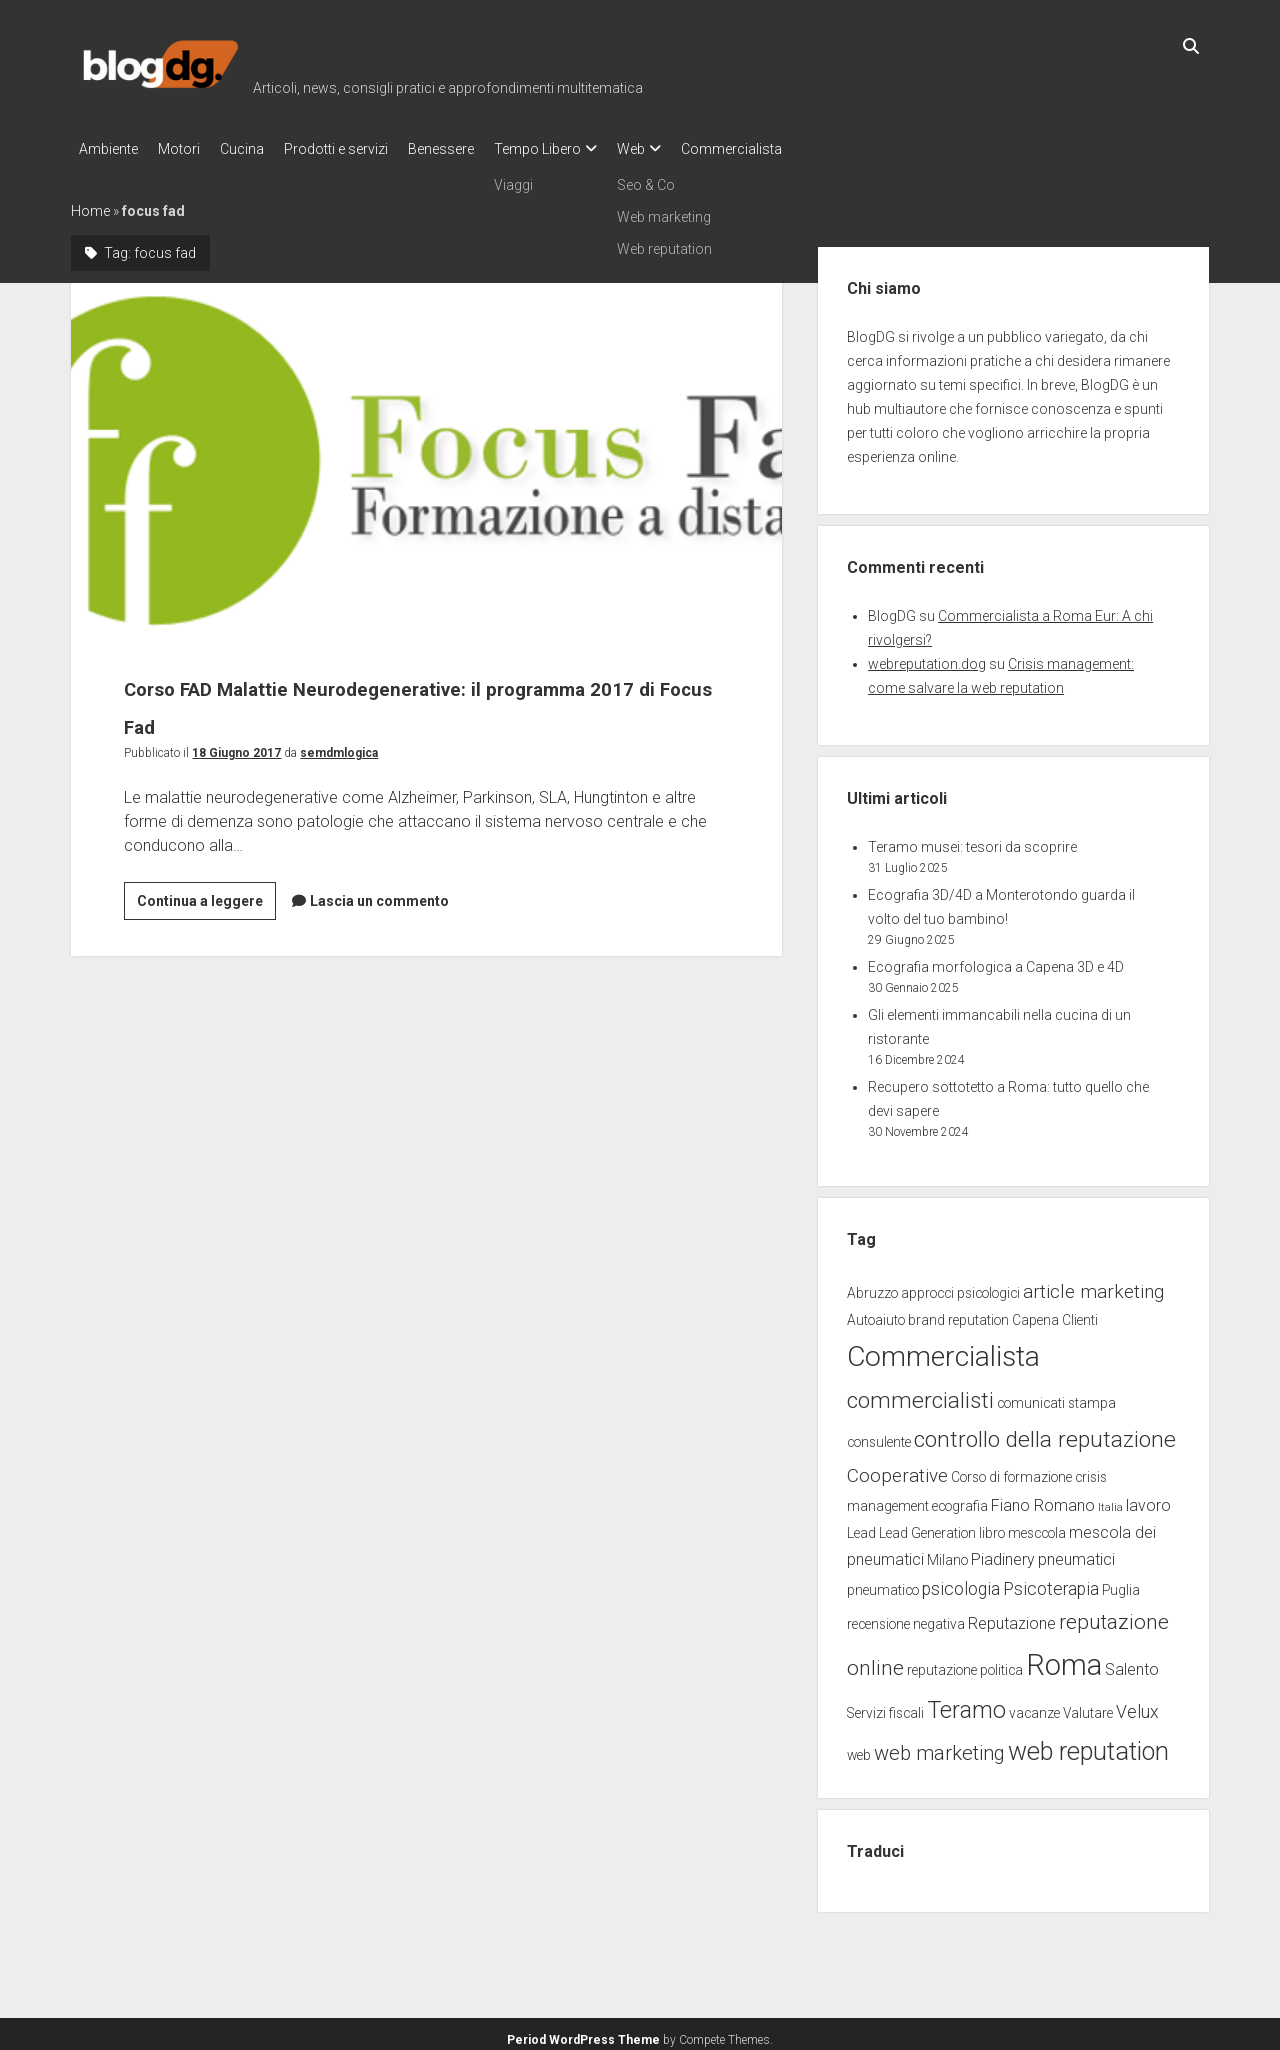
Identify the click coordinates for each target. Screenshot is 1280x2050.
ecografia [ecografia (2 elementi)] (960, 1500)
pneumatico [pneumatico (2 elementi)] (883, 1584)
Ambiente (108, 149)
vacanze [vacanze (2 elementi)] (1034, 1707)
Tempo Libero (587, 149)
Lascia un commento (379, 895)
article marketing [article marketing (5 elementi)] (1093, 1285)
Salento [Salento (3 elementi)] (1132, 1663)
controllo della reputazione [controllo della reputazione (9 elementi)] (1045, 1433)
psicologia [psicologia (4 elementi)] (961, 1583)
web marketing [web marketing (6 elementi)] (939, 1747)
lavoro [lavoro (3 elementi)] (1148, 1499)
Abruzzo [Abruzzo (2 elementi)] (872, 1287)
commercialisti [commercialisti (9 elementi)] (920, 1394)
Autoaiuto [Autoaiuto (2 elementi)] (876, 1314)
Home (90, 205)
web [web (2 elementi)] (859, 1749)
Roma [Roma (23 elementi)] (1064, 1659)
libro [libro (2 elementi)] (992, 1527)
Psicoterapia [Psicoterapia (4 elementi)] (1051, 1583)
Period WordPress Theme (583, 2034)
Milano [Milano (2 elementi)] (947, 1554)
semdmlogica (339, 747)
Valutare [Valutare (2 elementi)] (1088, 1707)
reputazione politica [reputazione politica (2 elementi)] (965, 1664)
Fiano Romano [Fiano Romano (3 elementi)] (1043, 1499)
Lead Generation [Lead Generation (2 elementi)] (927, 1527)
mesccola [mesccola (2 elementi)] (1037, 1527)
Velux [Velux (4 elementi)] (1137, 1706)
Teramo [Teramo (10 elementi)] (966, 1704)
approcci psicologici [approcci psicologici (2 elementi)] (960, 1287)
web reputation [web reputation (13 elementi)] (1088, 1745)
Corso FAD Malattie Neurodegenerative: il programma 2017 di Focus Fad (426, 455)
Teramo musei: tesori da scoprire (972, 841)
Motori (189, 149)
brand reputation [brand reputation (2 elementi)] (958, 1314)
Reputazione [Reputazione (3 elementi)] (1012, 1617)
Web (691, 149)
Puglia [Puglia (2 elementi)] (1121, 1584)
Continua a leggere (206, 898)
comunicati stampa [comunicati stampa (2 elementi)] (1056, 1397)
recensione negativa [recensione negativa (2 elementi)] (906, 1618)
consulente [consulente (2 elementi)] (879, 1436)
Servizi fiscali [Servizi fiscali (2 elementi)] (885, 1707)
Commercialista (801, 149)
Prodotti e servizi (366, 149)
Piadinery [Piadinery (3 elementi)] (1003, 1553)
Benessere (481, 149)
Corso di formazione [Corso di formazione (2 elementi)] (1011, 1471)
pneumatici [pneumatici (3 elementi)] (1076, 1553)
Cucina (262, 149)
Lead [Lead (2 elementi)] (861, 1527)
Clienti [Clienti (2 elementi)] (1080, 1314)
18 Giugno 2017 (236, 747)
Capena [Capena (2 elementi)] (1035, 1314)
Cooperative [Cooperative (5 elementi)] (897, 1469)
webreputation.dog (927, 658)
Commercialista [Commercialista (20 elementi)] (943, 1350)
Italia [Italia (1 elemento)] (1110, 1501)
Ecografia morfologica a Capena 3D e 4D (996, 961)
